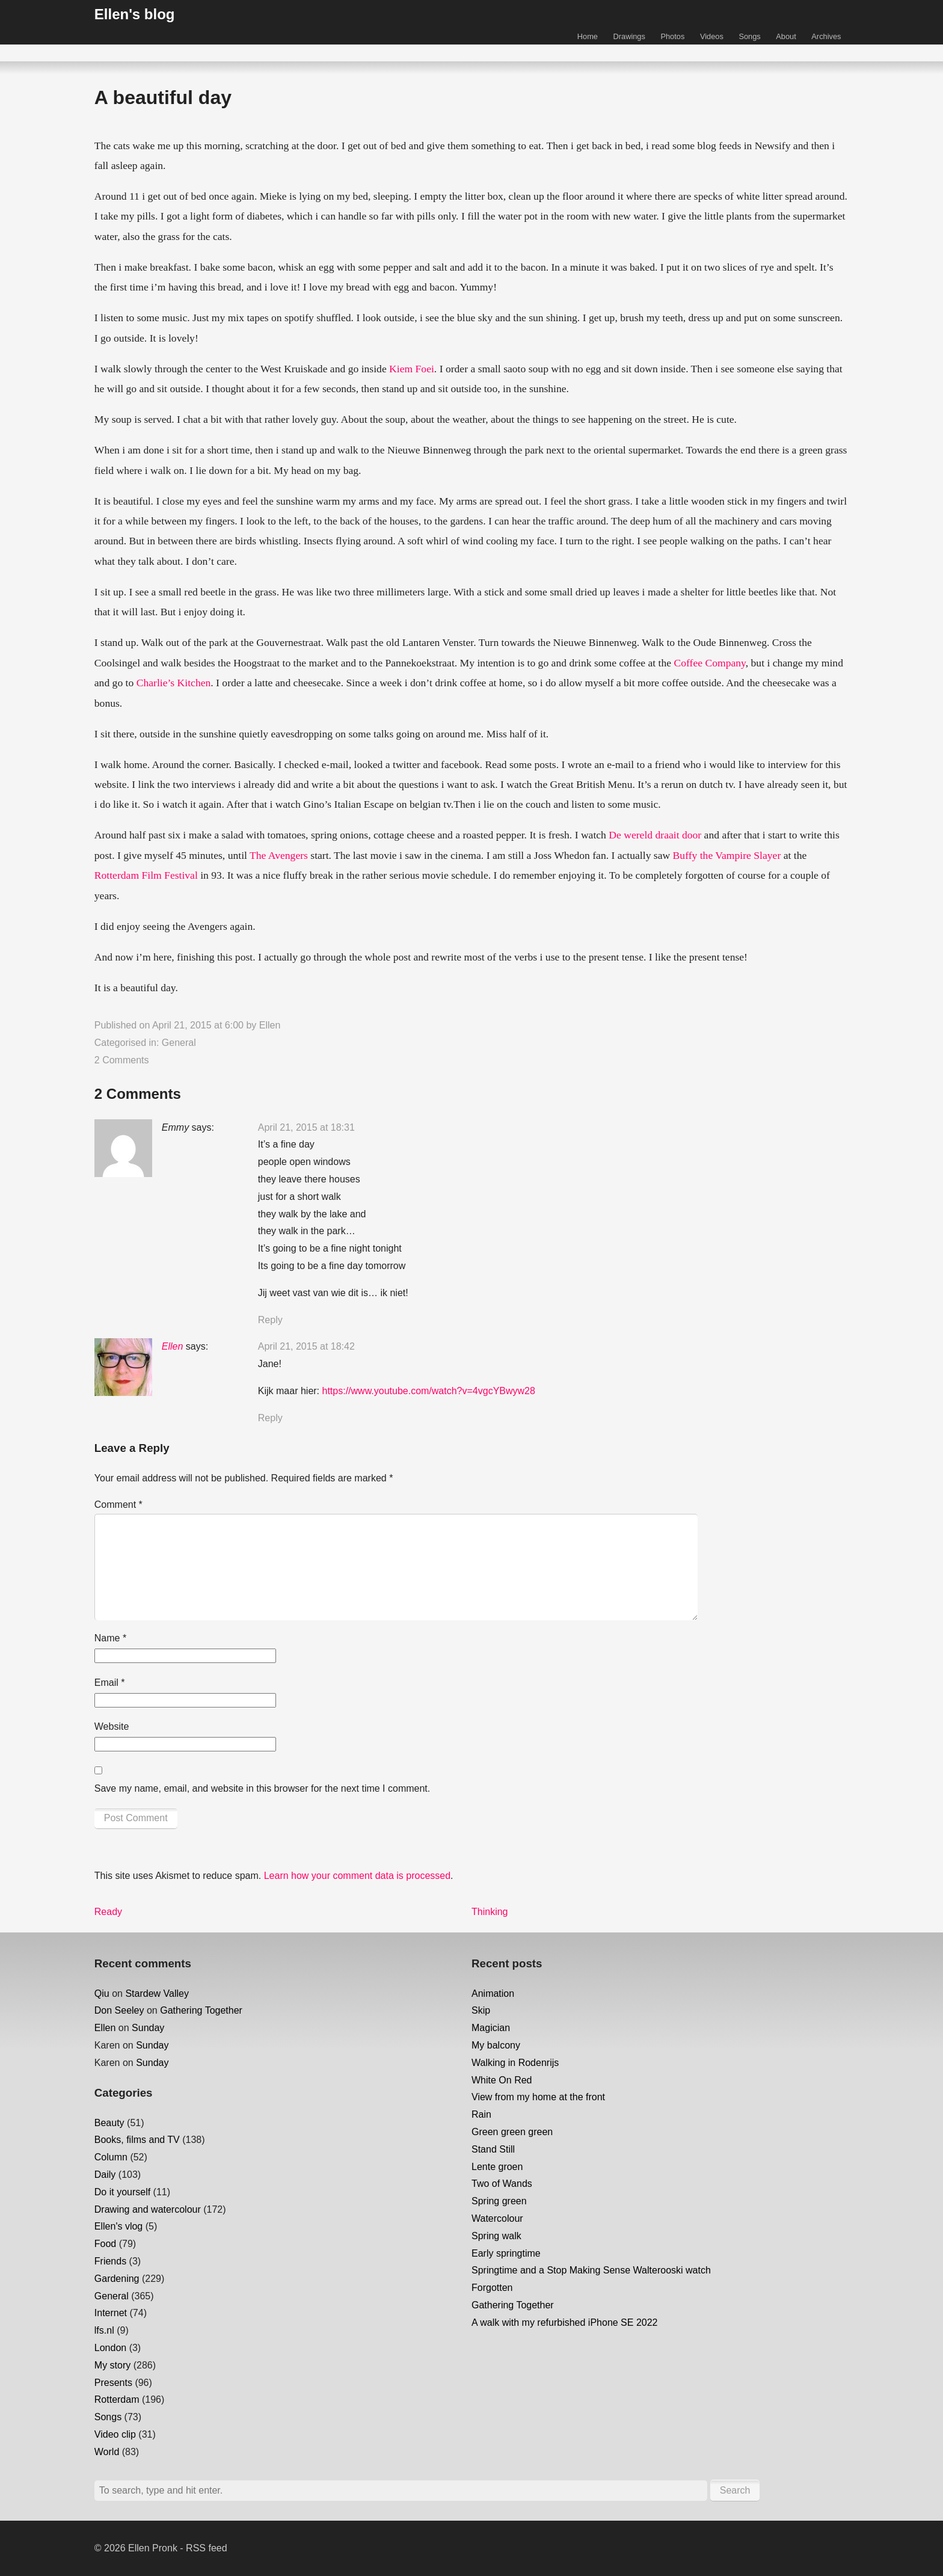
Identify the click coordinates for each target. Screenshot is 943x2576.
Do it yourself (122, 2192)
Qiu (101, 1993)
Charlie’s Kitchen (174, 683)
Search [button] (735, 2490)
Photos (672, 36)
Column (110, 2157)
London (110, 2348)
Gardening (117, 2278)
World (107, 2452)
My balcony (496, 2045)
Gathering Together (201, 2010)
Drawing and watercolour (147, 2209)
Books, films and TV (137, 2140)
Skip (481, 2010)
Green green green (512, 2132)
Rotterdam (117, 2399)
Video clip (115, 2434)
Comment (118, 1504)
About (786, 36)
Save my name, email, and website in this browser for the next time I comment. (262, 1788)
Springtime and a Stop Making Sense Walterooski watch (591, 2270)
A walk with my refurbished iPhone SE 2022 (565, 2322)
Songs (749, 36)
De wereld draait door (655, 835)
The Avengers (279, 855)
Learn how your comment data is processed (357, 1876)
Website (111, 1726)
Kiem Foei (411, 369)
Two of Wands (502, 2183)
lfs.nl (104, 2330)
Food (105, 2244)
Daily (105, 2174)
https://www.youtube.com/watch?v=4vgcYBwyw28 (428, 1391)
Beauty (109, 2123)
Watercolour (497, 2218)
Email (109, 1682)
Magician (491, 2028)
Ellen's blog (134, 14)
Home (587, 36)
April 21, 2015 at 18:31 (306, 1127)
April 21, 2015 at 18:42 (306, 1346)
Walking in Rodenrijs (515, 2063)
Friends (110, 2261)
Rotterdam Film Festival (146, 875)
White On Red (502, 2080)
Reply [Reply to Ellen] (270, 1418)
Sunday (148, 2028)
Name (110, 1638)
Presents (113, 2383)
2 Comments (121, 1060)
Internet (110, 2313)
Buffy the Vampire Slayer (727, 855)
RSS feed (206, 2548)
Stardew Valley (157, 1993)
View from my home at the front (538, 2097)
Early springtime (506, 2253)
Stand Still (493, 2149)
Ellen (270, 1025)
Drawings (629, 36)
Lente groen (497, 2167)
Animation (493, 1993)
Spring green (499, 2201)
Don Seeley (119, 2010)
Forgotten (492, 2287)
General (179, 1042)
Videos (711, 36)
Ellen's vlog (118, 2226)
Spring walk (496, 2236)
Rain (481, 2114)
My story (112, 2365)
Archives (826, 36)
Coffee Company (710, 663)
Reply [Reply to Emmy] (270, 1320)
